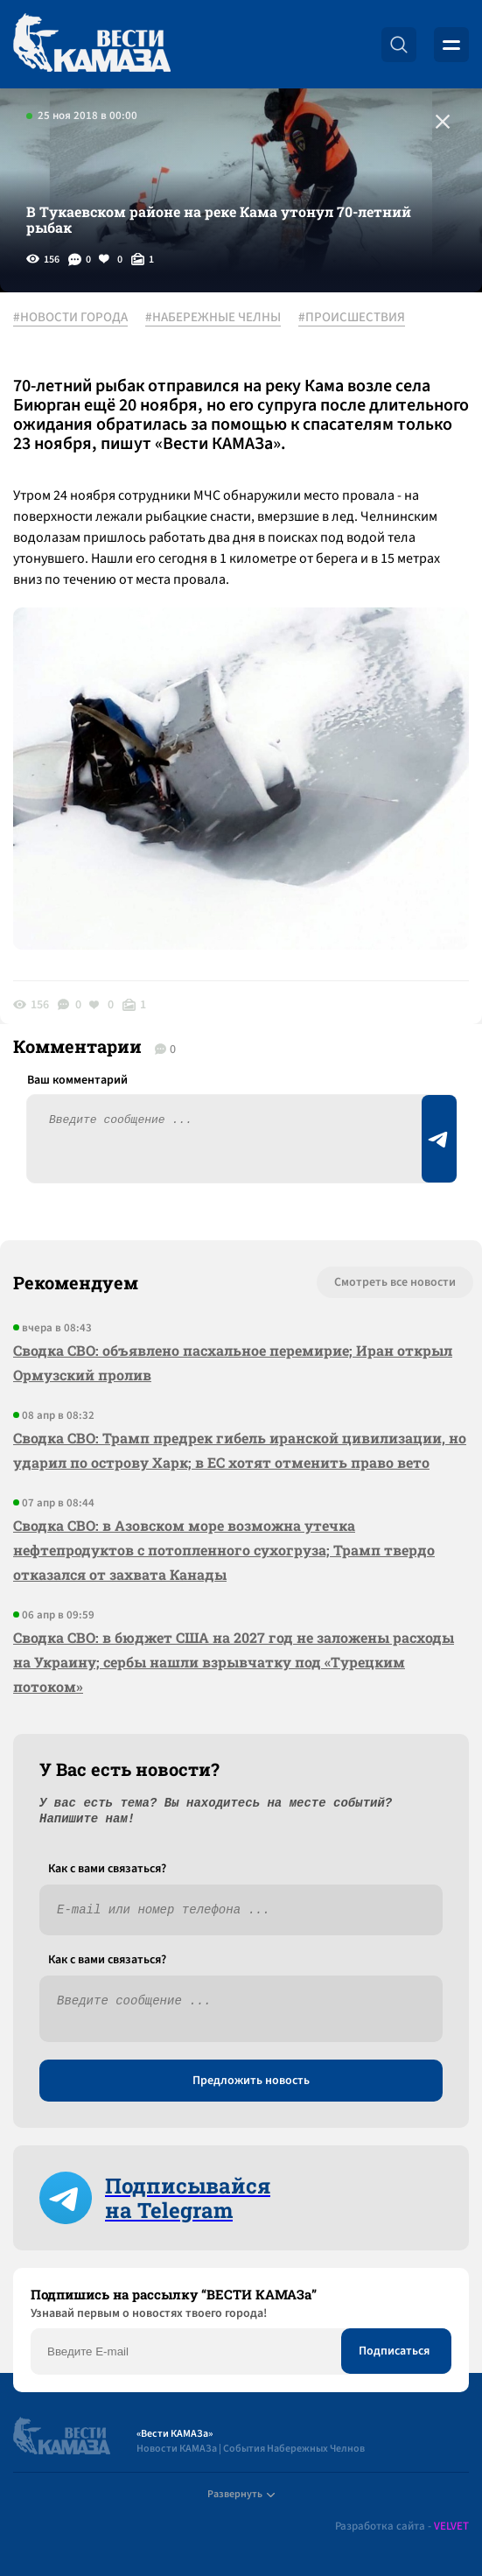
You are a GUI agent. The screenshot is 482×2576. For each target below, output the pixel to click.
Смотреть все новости (395, 1282)
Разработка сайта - (402, 2526)
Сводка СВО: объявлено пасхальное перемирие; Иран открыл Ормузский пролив (232, 1362)
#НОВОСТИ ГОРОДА (70, 317)
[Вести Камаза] (92, 44)
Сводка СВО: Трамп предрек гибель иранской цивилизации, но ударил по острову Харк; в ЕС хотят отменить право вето (239, 1449)
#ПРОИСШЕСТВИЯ (351, 317)
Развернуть (241, 2494)
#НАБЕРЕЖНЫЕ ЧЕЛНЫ (213, 317)
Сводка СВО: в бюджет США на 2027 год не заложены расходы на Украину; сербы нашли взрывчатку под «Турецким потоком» (233, 1661)
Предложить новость (251, 2080)
